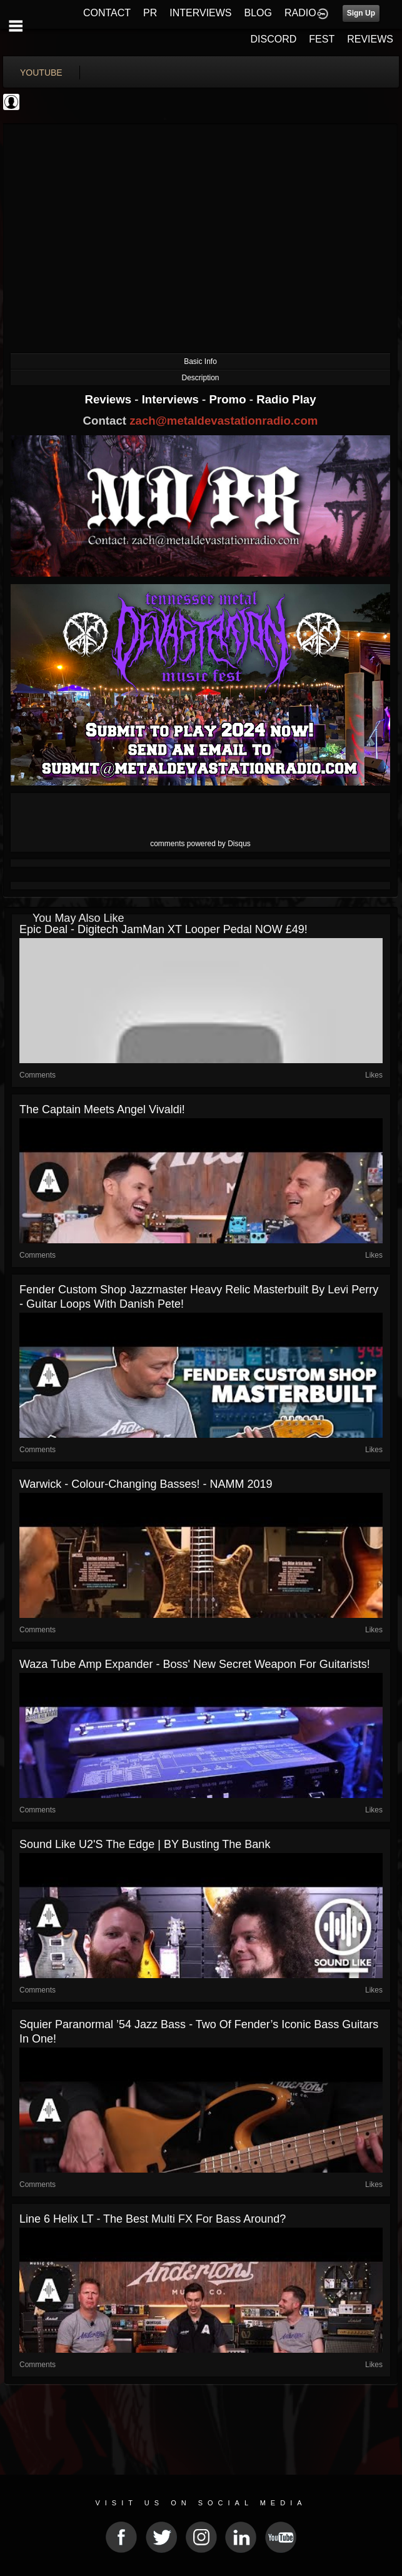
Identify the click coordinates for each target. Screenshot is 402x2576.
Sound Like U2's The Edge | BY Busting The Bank (144, 1844)
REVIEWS (370, 39)
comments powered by (200, 843)
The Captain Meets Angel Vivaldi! (102, 1109)
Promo (229, 399)
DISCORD (274, 39)
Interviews (172, 399)
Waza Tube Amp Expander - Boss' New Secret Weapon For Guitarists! (194, 1664)
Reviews (109, 399)
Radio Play (286, 399)
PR (150, 13)
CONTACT (107, 13)
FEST (321, 39)
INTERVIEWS (200, 13)
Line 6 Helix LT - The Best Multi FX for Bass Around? (152, 2219)
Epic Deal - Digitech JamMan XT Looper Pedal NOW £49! (163, 929)
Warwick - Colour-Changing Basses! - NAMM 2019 (145, 1484)
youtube (41, 73)
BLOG (258, 13)
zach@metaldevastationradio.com (223, 420)
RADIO (300, 13)
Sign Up (361, 13)
